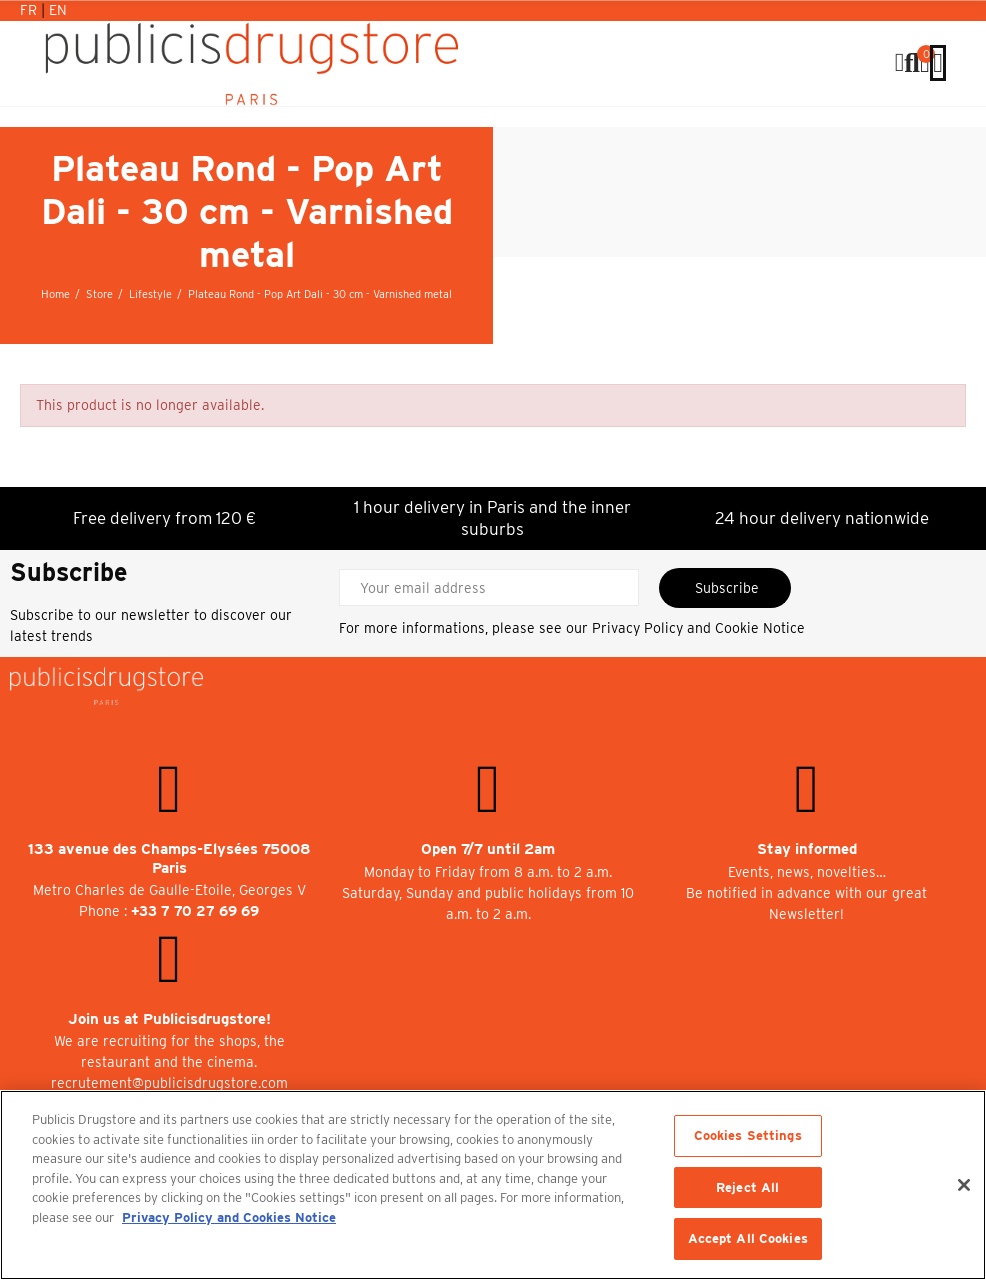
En (58, 10)
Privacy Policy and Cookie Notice (698, 628)
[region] (493, 1185)
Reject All (747, 1187)
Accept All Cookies (748, 1238)
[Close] (964, 1185)
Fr (30, 10)
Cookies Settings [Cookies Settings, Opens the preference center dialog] (748, 1135)
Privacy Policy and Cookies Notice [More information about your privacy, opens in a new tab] (229, 1217)
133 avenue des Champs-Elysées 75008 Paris (169, 858)
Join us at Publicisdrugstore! (169, 1019)
